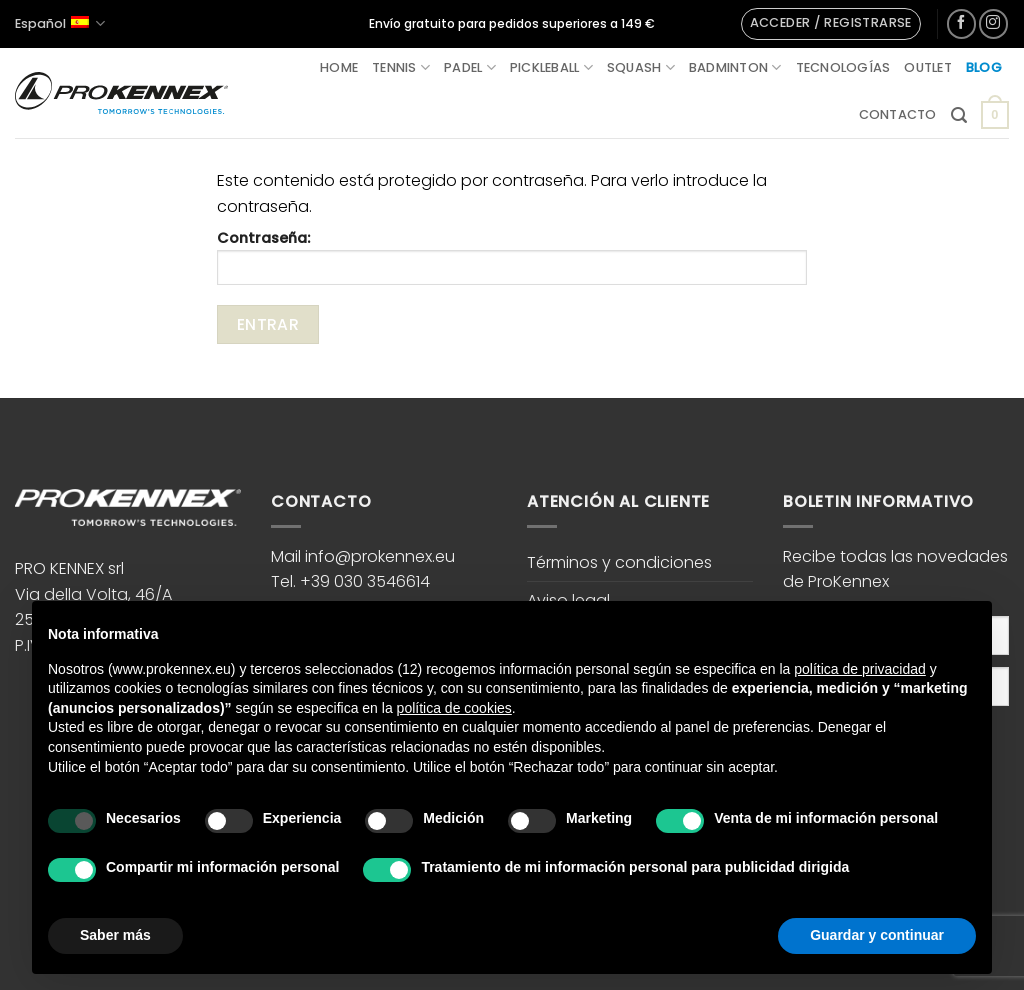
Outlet (928, 67)
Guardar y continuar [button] (877, 935)
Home (339, 67)
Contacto (898, 114)
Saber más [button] (115, 935)
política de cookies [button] (454, 708)
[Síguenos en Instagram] (993, 23)
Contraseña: (512, 256)
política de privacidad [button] (860, 669)
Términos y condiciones (619, 562)
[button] (831, 24)
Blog (984, 67)
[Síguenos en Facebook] (961, 23)
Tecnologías (843, 67)
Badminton (735, 67)
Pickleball (551, 67)
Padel (470, 67)
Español (60, 23)
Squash (641, 67)
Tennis (401, 67)
